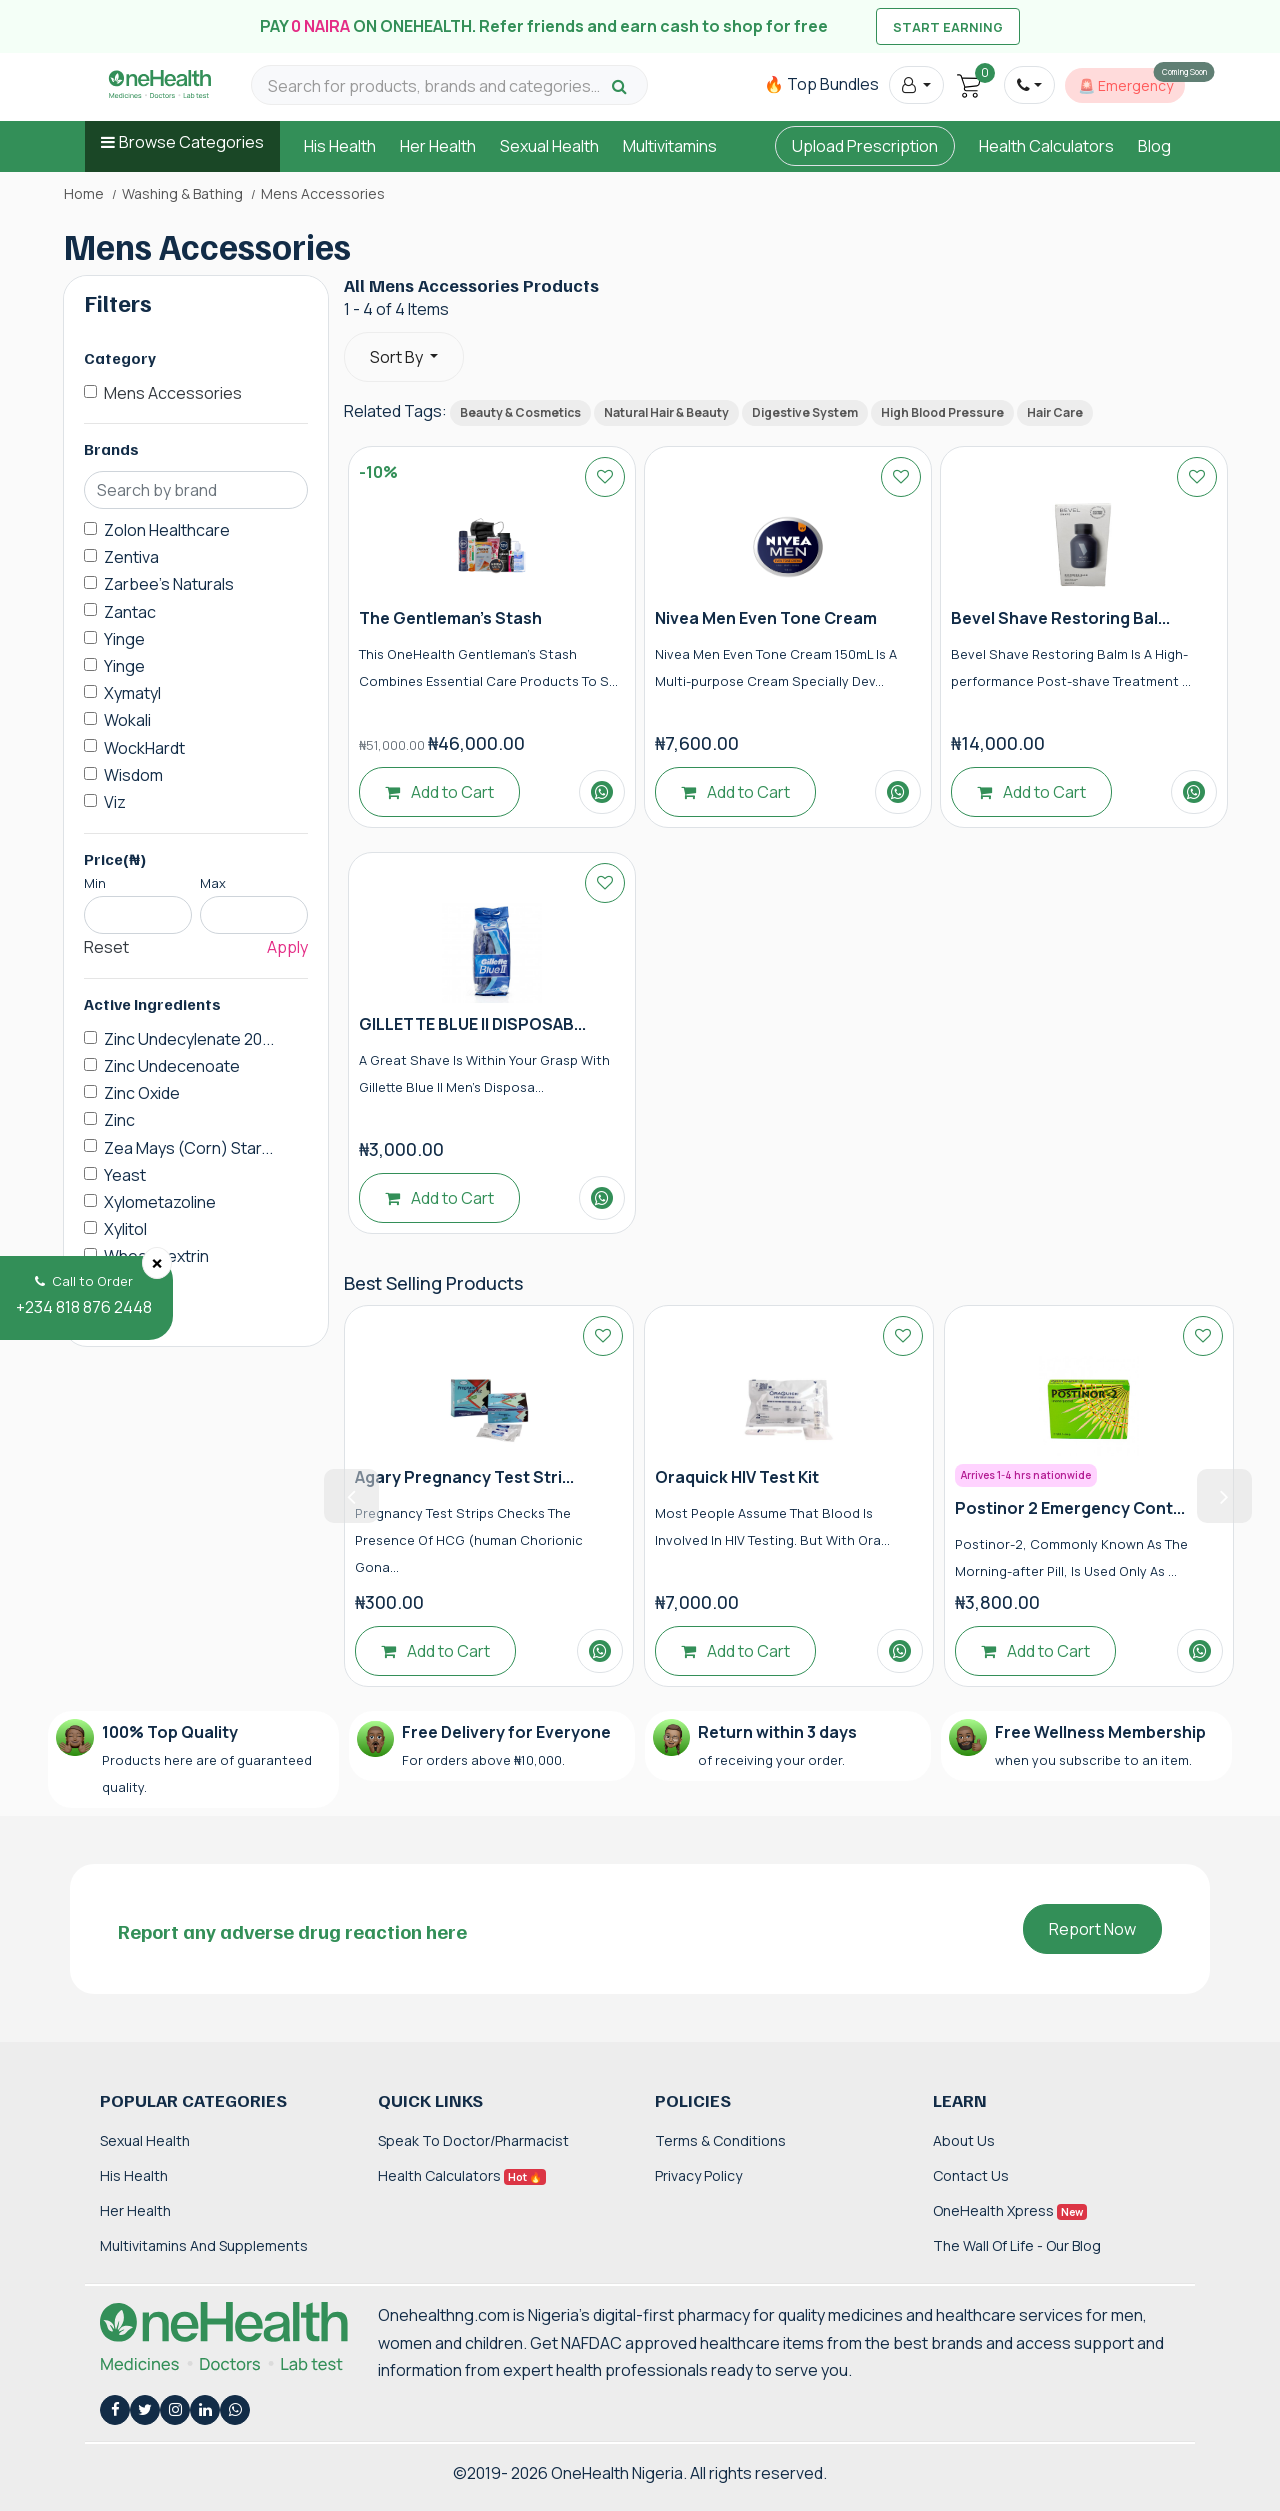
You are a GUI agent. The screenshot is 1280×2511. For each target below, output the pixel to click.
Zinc (119, 1120)
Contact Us (971, 2175)
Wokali (127, 720)
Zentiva (131, 557)
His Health (340, 146)
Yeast (125, 1175)
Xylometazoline (160, 1202)
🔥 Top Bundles (821, 84)
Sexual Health (549, 146)
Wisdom (133, 775)
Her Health (438, 146)
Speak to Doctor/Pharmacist (473, 2140)
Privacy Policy (698, 2175)
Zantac (130, 612)
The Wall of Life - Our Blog (1017, 2245)
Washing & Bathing (182, 194)
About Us (964, 2140)
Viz (115, 802)
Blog (1154, 146)
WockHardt (144, 748)
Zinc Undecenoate (172, 1066)
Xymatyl (132, 693)
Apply (287, 947)
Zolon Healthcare (167, 530)
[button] (916, 85)
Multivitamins (670, 146)
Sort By (398, 357)
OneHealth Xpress (1010, 2210)
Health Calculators (1046, 146)
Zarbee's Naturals (169, 584)
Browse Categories (191, 142)
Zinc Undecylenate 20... (189, 1039)
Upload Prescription (865, 146)
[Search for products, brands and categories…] (437, 86)
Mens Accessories (173, 393)
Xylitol (125, 1229)
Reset (106, 947)
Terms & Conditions (720, 2140)
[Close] (157, 1263)
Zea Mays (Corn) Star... (188, 1148)
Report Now (1092, 1929)
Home (84, 194)
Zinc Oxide (142, 1093)
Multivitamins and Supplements (204, 2245)
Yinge (124, 639)
